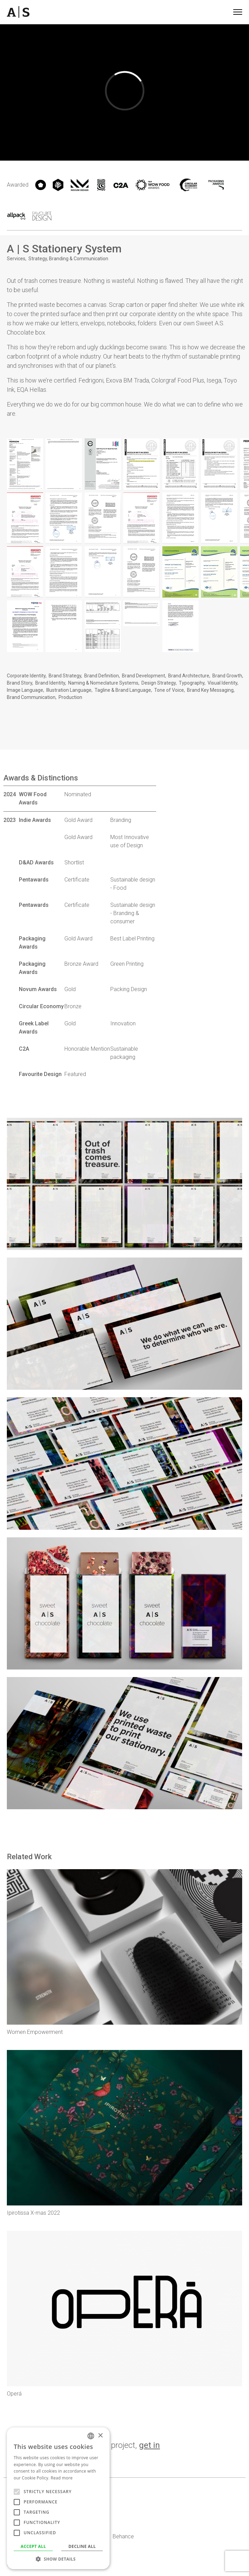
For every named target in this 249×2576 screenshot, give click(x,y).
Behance (123, 2536)
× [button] (100, 2435)
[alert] (58, 2498)
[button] (58, 2558)
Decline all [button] (82, 2546)
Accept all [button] (33, 2546)
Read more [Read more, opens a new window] (62, 2478)
